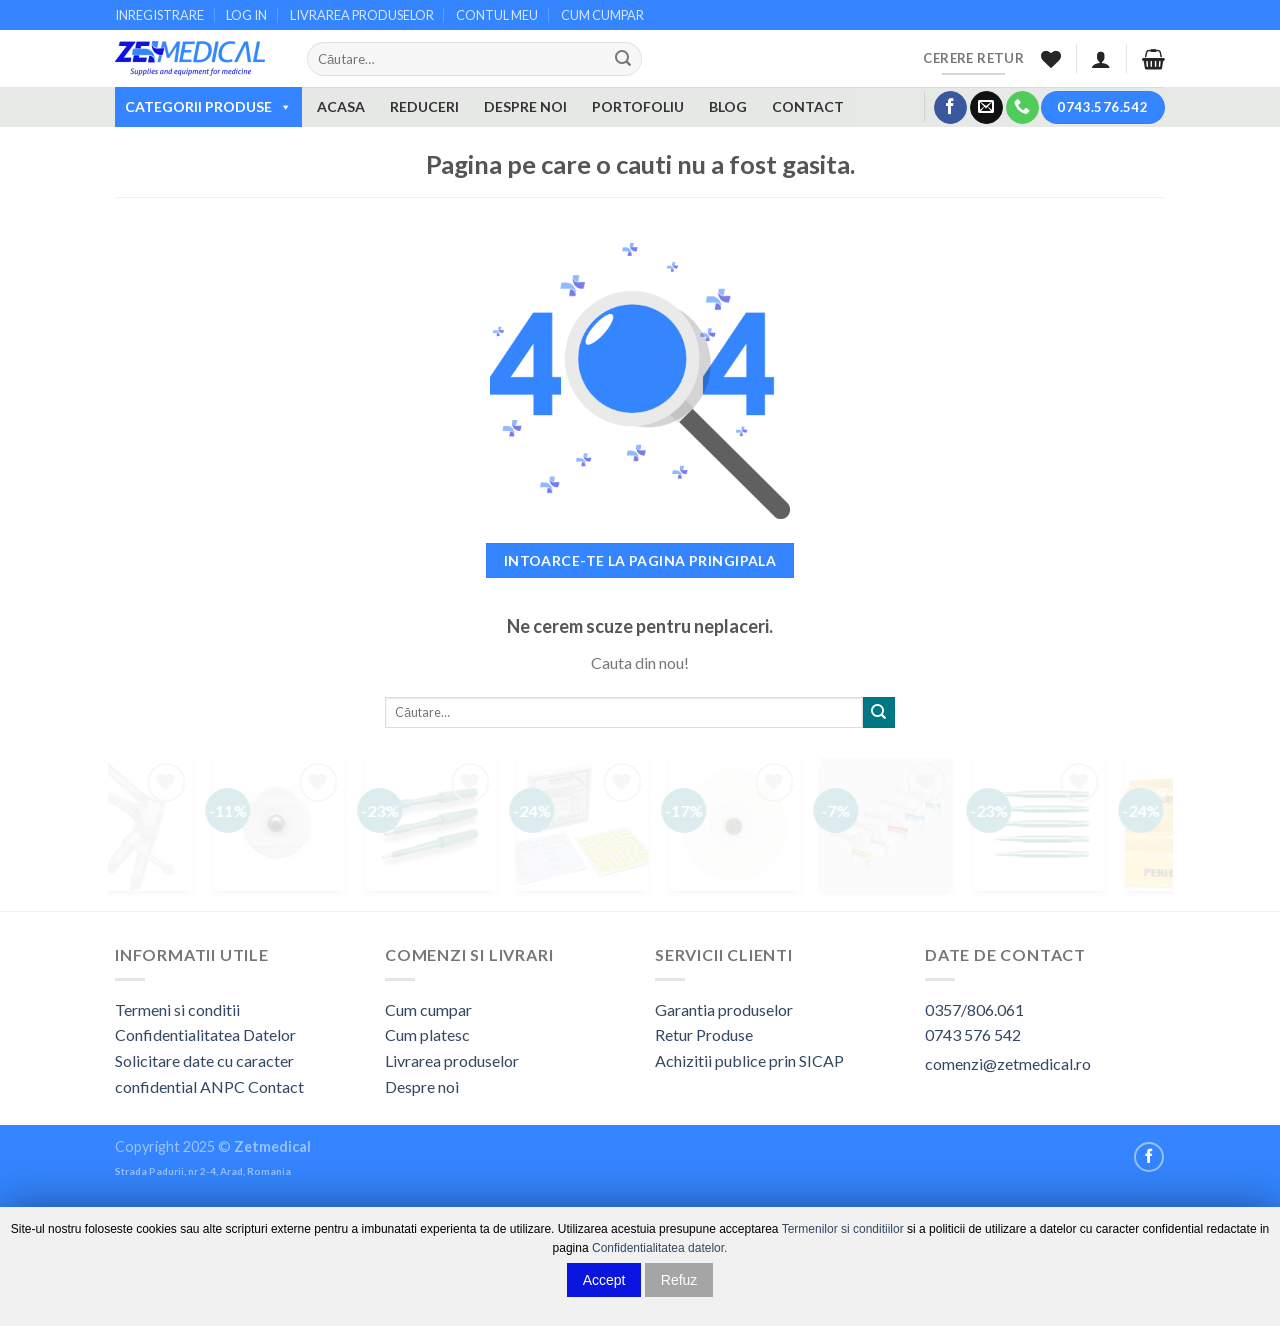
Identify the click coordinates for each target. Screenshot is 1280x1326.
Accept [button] (604, 1280)
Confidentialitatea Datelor (205, 1034)
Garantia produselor (724, 1009)
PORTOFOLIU (638, 106)
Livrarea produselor (452, 1060)
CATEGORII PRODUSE (208, 106)
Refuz (679, 1280)
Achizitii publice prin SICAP (749, 1060)
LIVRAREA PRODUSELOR (362, 15)
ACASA (341, 106)
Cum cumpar (428, 1009)
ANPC (224, 1086)
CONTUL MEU (497, 15)
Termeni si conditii (177, 1009)
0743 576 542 (973, 1034)
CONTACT (808, 106)
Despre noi (422, 1086)
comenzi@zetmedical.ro (1008, 1063)
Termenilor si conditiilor (843, 1229)
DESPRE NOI (525, 106)
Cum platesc (427, 1034)
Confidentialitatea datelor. (659, 1248)
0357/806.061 (974, 1009)
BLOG (728, 106)
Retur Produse (704, 1034)
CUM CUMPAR (602, 15)
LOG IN (246, 15)
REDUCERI (424, 106)
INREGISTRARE (159, 15)
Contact (276, 1086)
